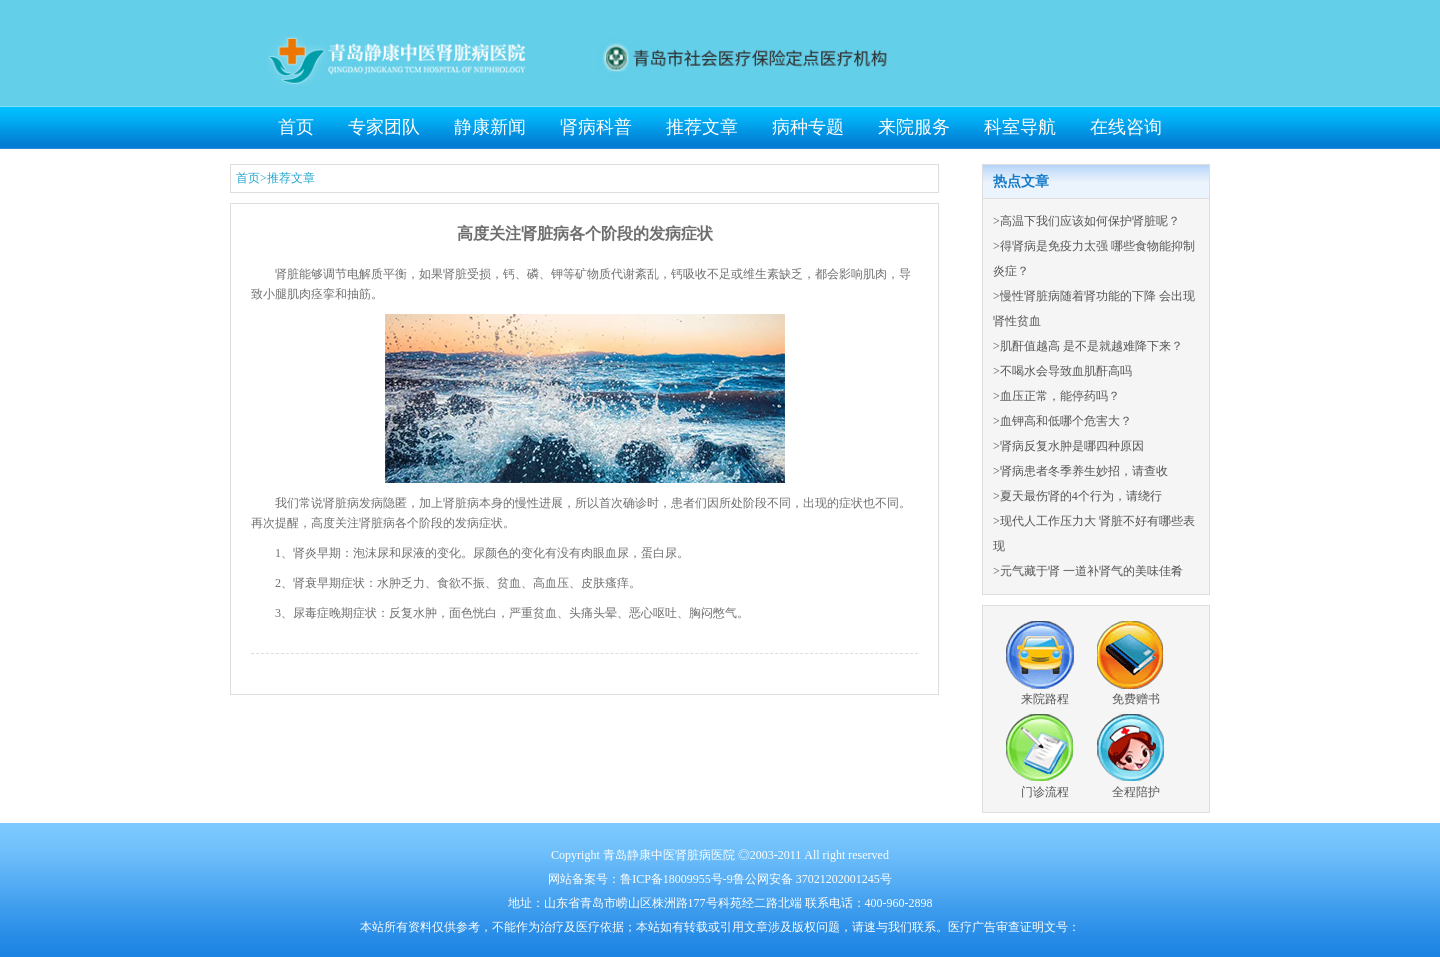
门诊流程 (1045, 792)
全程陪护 (1136, 792)
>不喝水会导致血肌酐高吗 (1062, 371)
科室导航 (1020, 127)
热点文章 (1021, 181)
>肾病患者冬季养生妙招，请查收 (1080, 471)
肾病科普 (596, 127)
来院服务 (914, 127)
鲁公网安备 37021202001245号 (812, 879)
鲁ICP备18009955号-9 (676, 879)
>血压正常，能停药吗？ (1056, 396)
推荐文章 (702, 127)
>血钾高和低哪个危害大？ (1062, 421)
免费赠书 (1136, 699)
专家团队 (384, 127)
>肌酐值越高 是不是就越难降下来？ (1088, 346)
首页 (296, 127)
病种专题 (808, 127)
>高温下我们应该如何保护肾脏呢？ (1086, 221)
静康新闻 (490, 127)
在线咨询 (1126, 127)
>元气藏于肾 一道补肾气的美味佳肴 (1088, 571)
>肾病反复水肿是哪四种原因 (1068, 446)
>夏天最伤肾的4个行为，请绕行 (1077, 496)
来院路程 (1045, 699)
